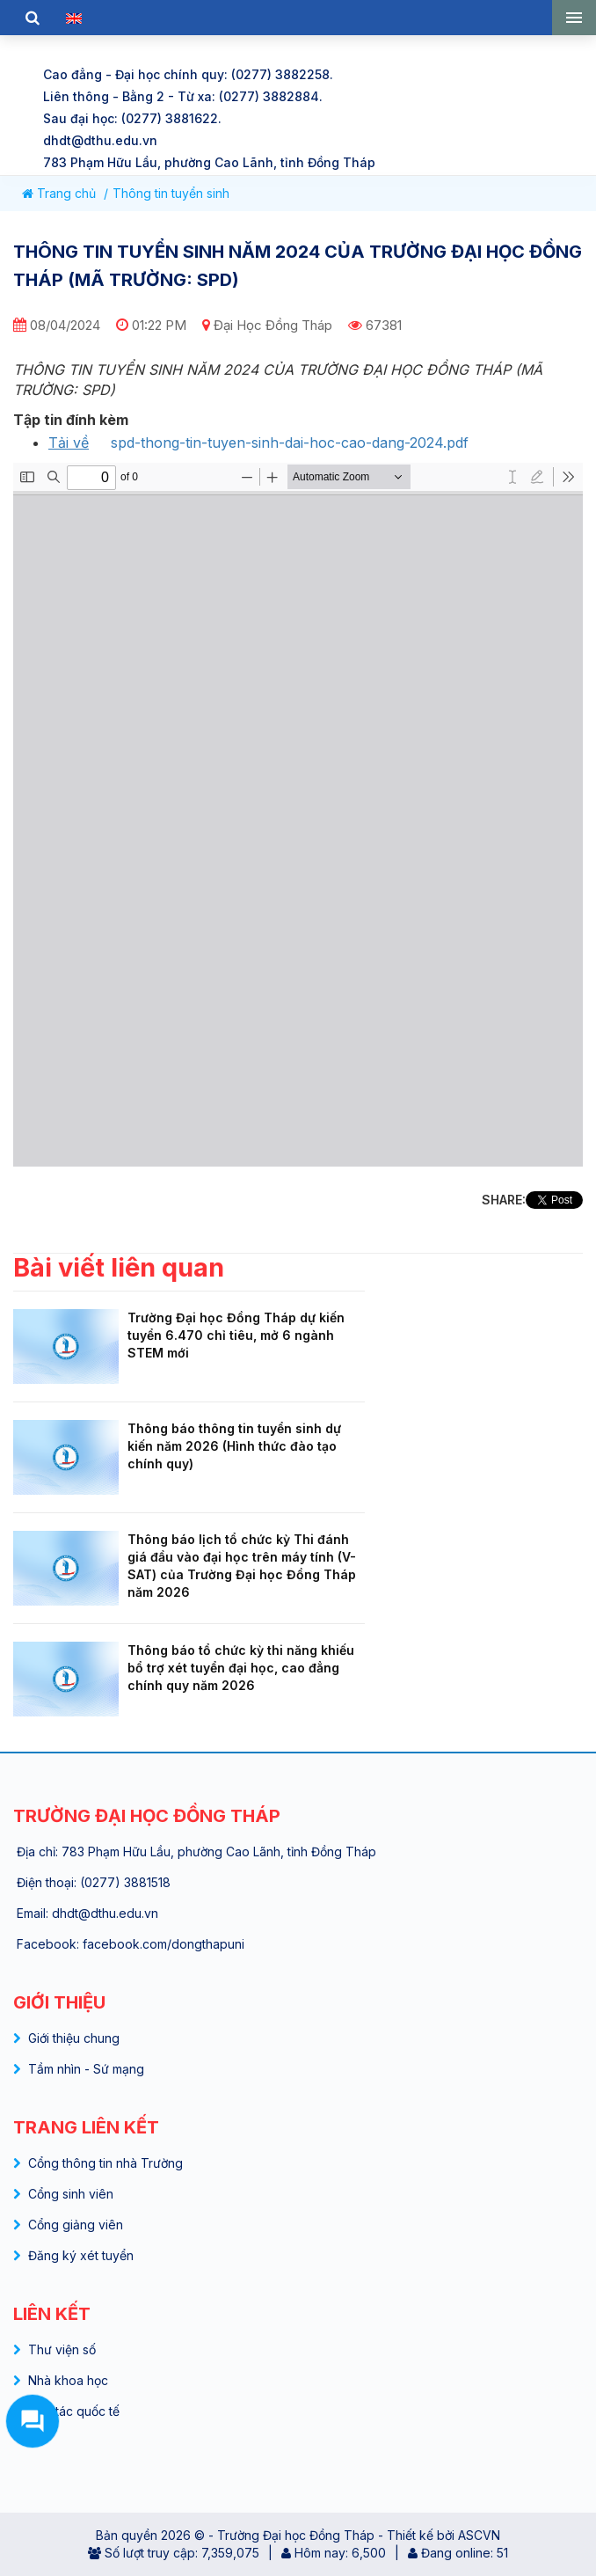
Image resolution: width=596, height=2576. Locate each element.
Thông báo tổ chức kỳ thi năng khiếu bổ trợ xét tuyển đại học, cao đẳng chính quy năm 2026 (240, 1668)
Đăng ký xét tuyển (81, 2255)
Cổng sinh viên (70, 2193)
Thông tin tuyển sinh (171, 193)
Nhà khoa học (68, 2380)
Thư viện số (62, 2349)
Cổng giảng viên (75, 2224)
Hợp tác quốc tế (74, 2411)
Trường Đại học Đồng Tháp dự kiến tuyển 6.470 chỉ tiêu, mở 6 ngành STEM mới (236, 1335)
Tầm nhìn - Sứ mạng (86, 2068)
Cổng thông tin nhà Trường (105, 2162)
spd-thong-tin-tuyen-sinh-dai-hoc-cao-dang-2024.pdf (290, 442)
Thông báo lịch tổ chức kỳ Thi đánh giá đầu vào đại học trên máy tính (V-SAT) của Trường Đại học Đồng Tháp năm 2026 (241, 1565)
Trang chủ (59, 193)
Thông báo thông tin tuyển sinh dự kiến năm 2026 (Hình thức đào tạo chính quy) (234, 1446)
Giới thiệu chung (74, 2038)
